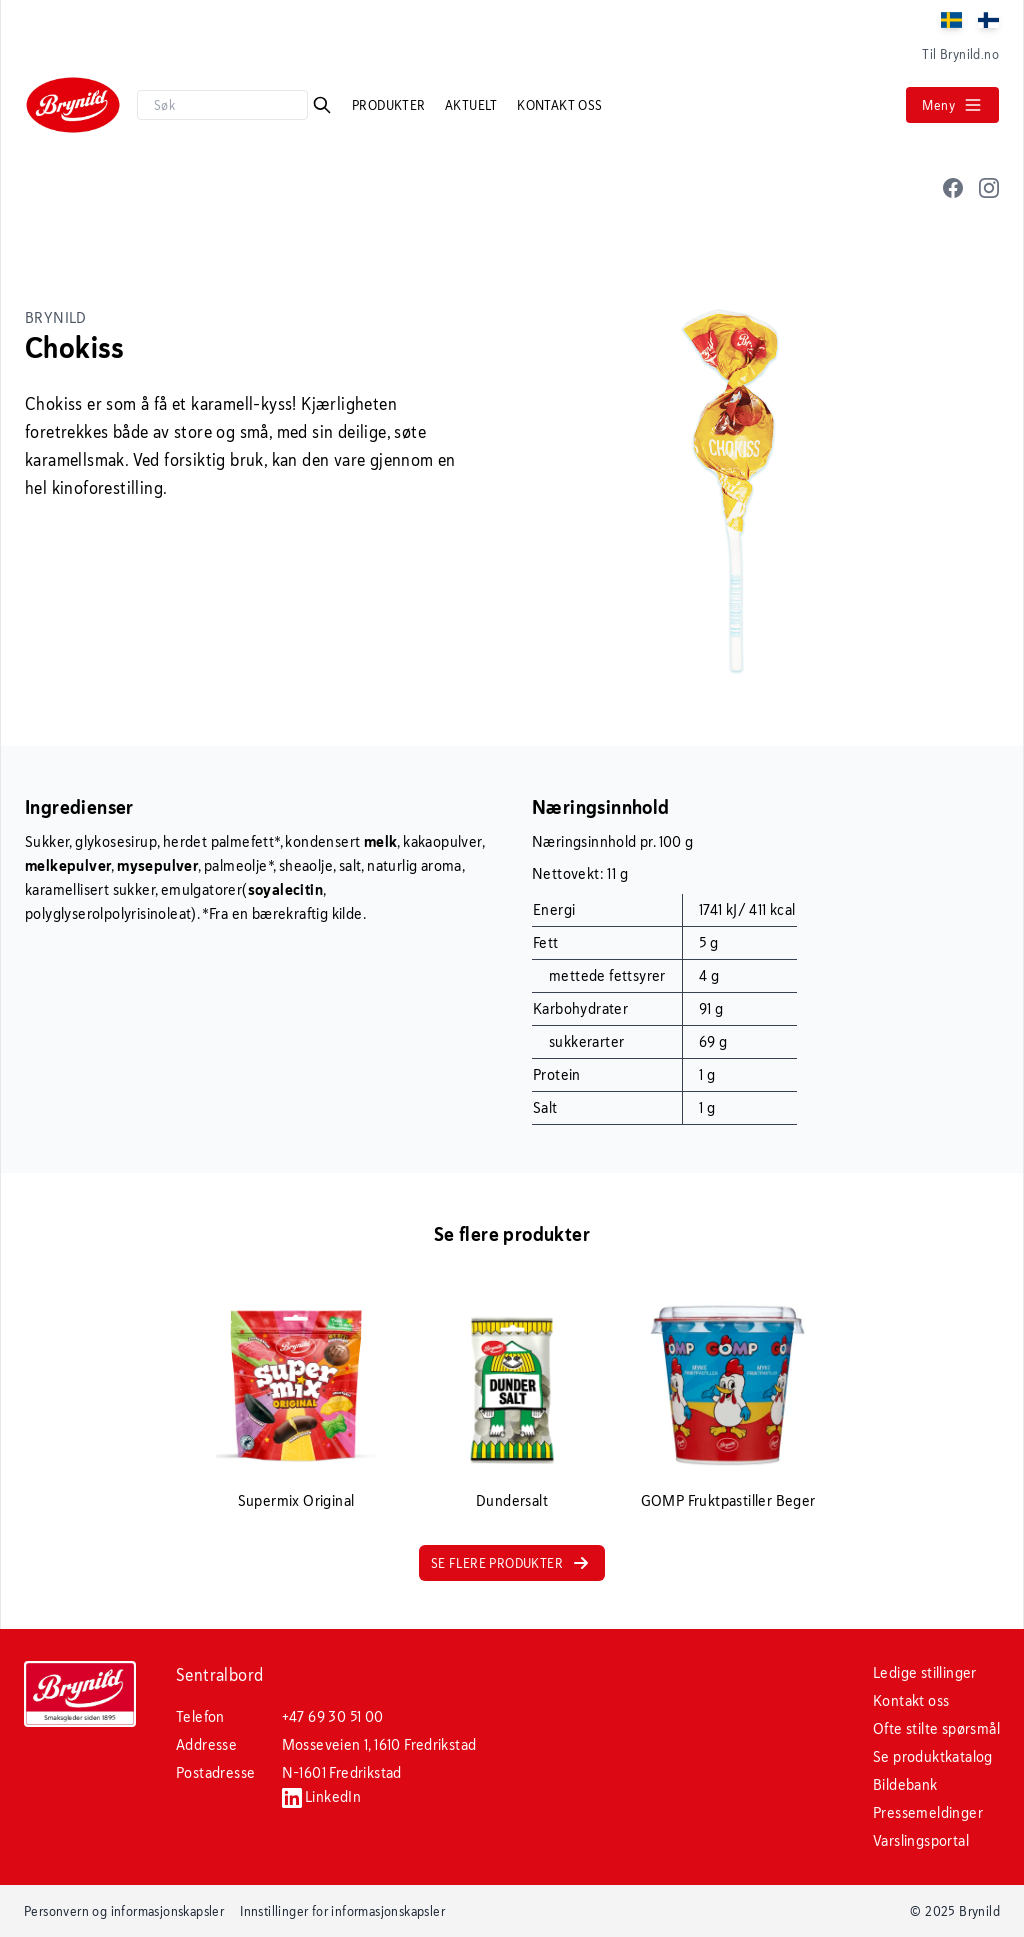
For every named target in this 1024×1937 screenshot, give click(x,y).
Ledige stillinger (925, 1672)
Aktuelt (473, 105)
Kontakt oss (559, 105)
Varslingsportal (921, 1840)
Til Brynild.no (960, 54)
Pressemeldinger (928, 1812)
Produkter (390, 105)
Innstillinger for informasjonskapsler (342, 1911)
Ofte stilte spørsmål (936, 1728)
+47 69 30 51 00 (333, 1716)
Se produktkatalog (933, 1756)
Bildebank (905, 1784)
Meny (952, 105)
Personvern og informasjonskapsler (124, 1911)
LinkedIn (322, 1796)
